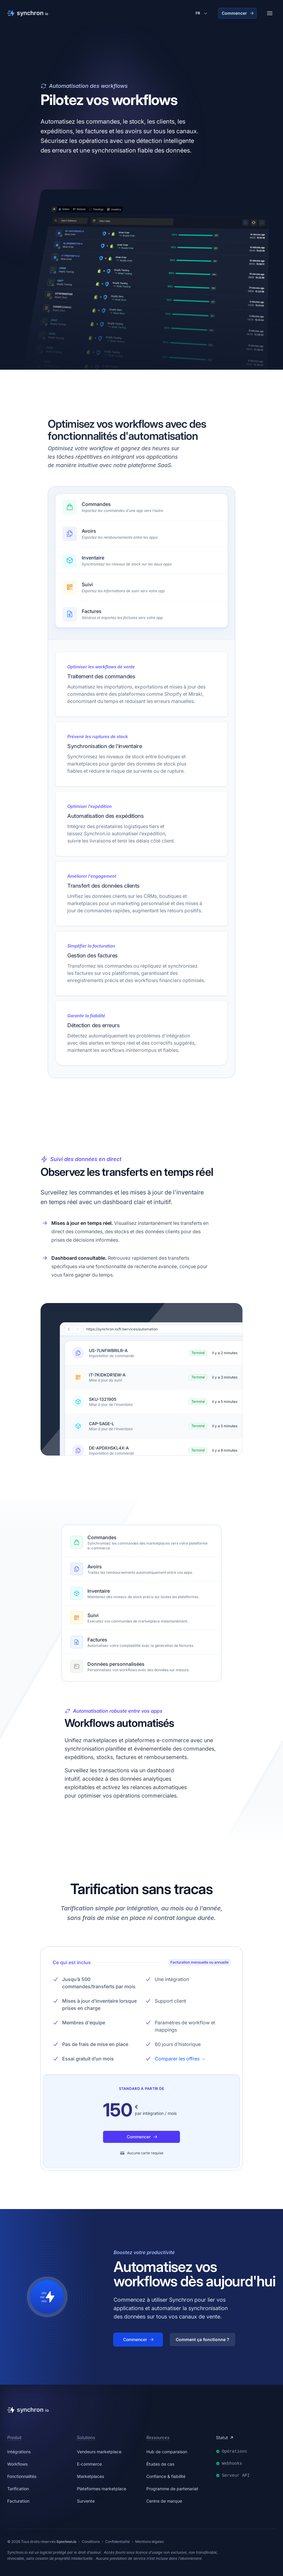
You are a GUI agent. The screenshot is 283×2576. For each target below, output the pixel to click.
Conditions (91, 2541)
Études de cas (160, 2464)
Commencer (238, 13)
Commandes (102, 1537)
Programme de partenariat (172, 2488)
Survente (86, 2501)
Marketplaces (90, 2476)
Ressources (157, 2437)
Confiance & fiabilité (165, 2476)
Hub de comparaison (166, 2451)
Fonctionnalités (21, 2476)
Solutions (86, 2437)
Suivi (93, 1615)
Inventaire (98, 1591)
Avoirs (94, 1567)
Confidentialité (117, 2541)
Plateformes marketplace (101, 2488)
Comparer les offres (180, 2059)
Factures (97, 1640)
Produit (14, 2437)
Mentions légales (149, 2541)
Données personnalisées (116, 1664)
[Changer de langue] (202, 13)
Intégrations (19, 2451)
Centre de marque (164, 2501)
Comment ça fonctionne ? (202, 2339)
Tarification (18, 2488)
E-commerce (89, 2464)
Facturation (18, 2501)
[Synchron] (27, 13)
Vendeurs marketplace (99, 2451)
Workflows (17, 2464)
